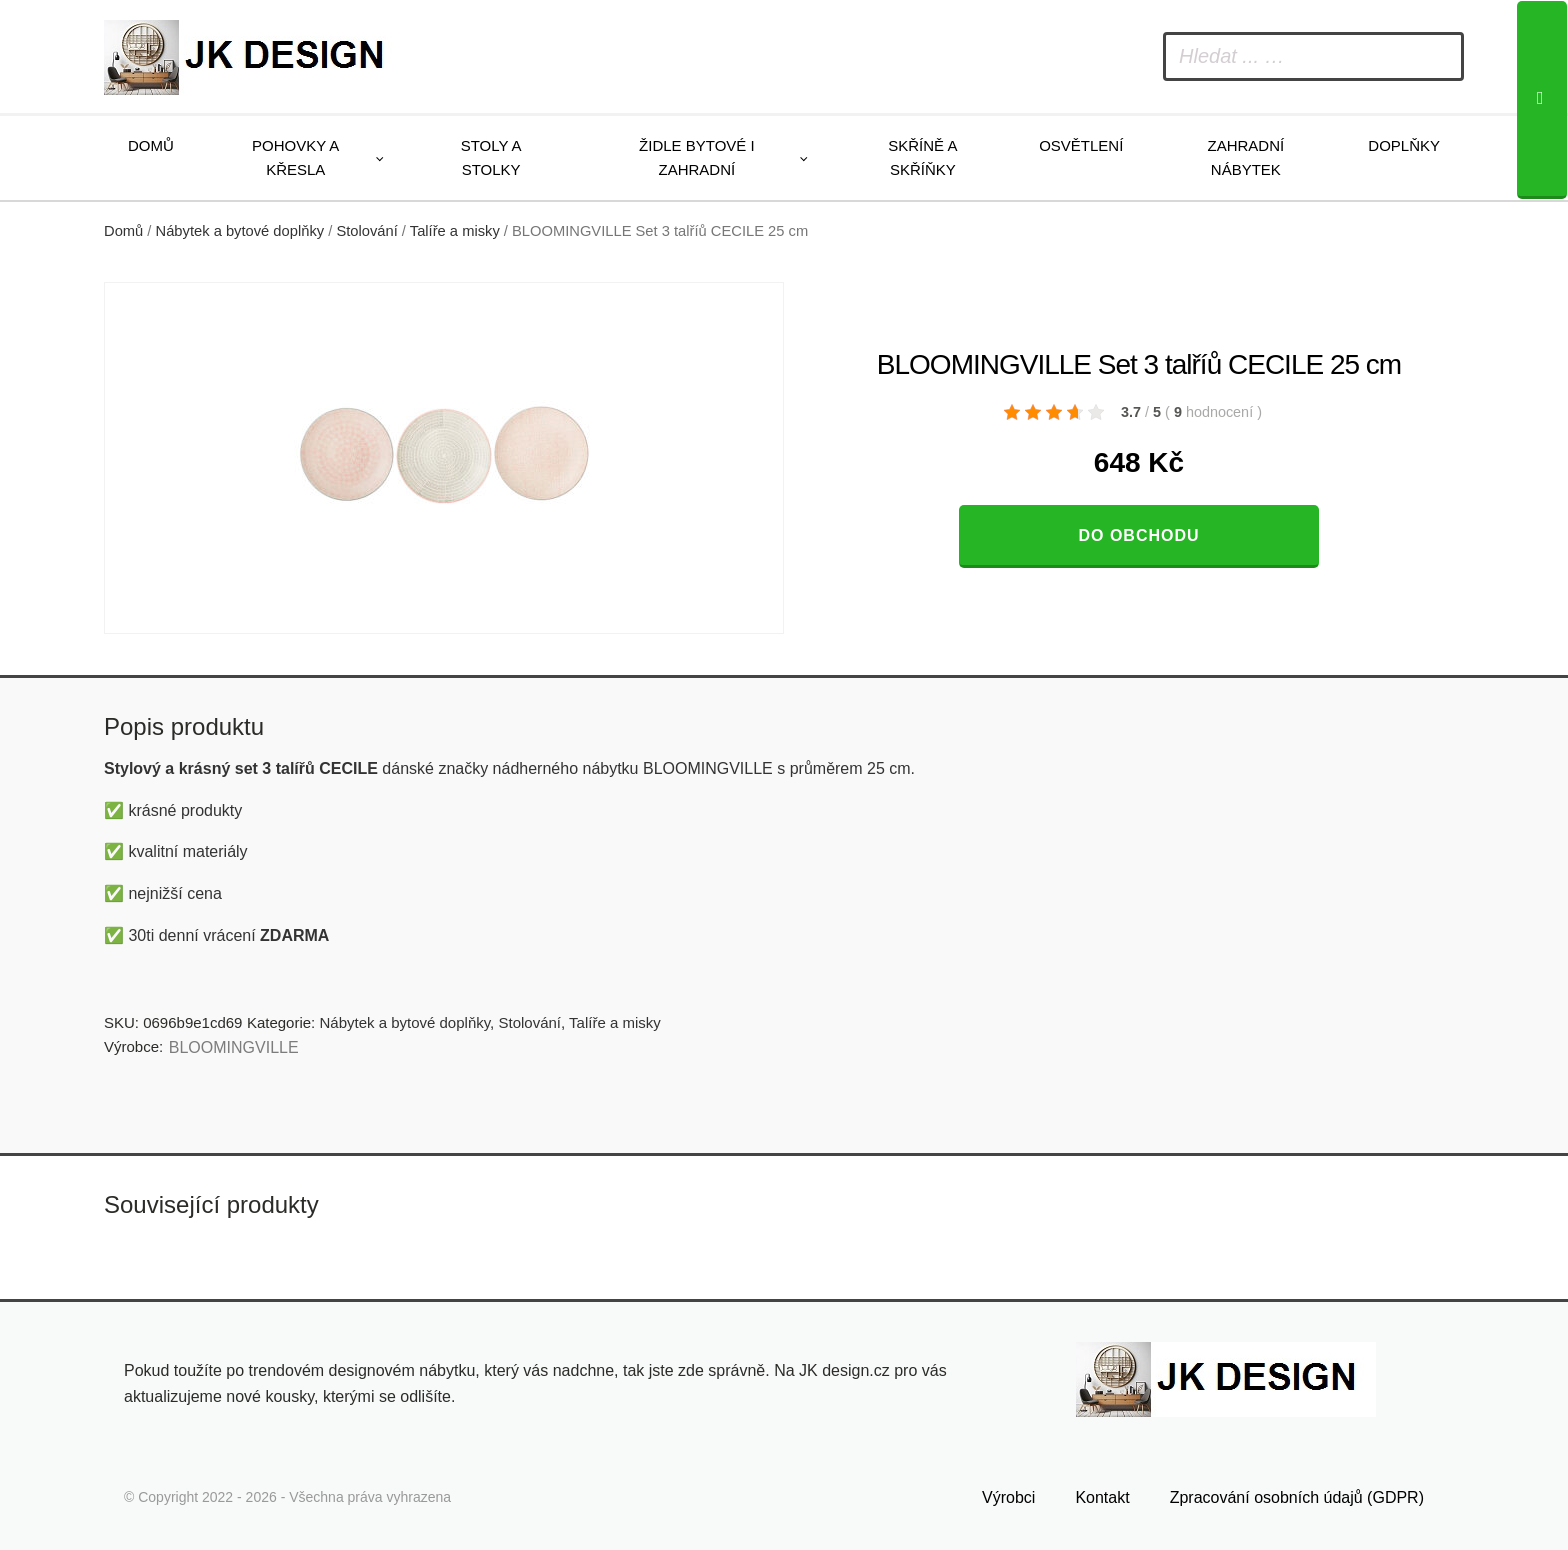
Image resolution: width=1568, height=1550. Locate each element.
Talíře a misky (455, 231)
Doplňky (1404, 145)
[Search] (1542, 100)
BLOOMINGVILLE (234, 1047)
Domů (151, 145)
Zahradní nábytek (1245, 157)
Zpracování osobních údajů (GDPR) (1297, 1497)
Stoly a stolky (491, 157)
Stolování (366, 231)
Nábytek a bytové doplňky (240, 231)
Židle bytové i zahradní (697, 157)
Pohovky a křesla (295, 157)
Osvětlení (1081, 145)
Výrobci (1008, 1497)
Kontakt (1102, 1497)
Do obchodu (1138, 535)
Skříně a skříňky (922, 157)
